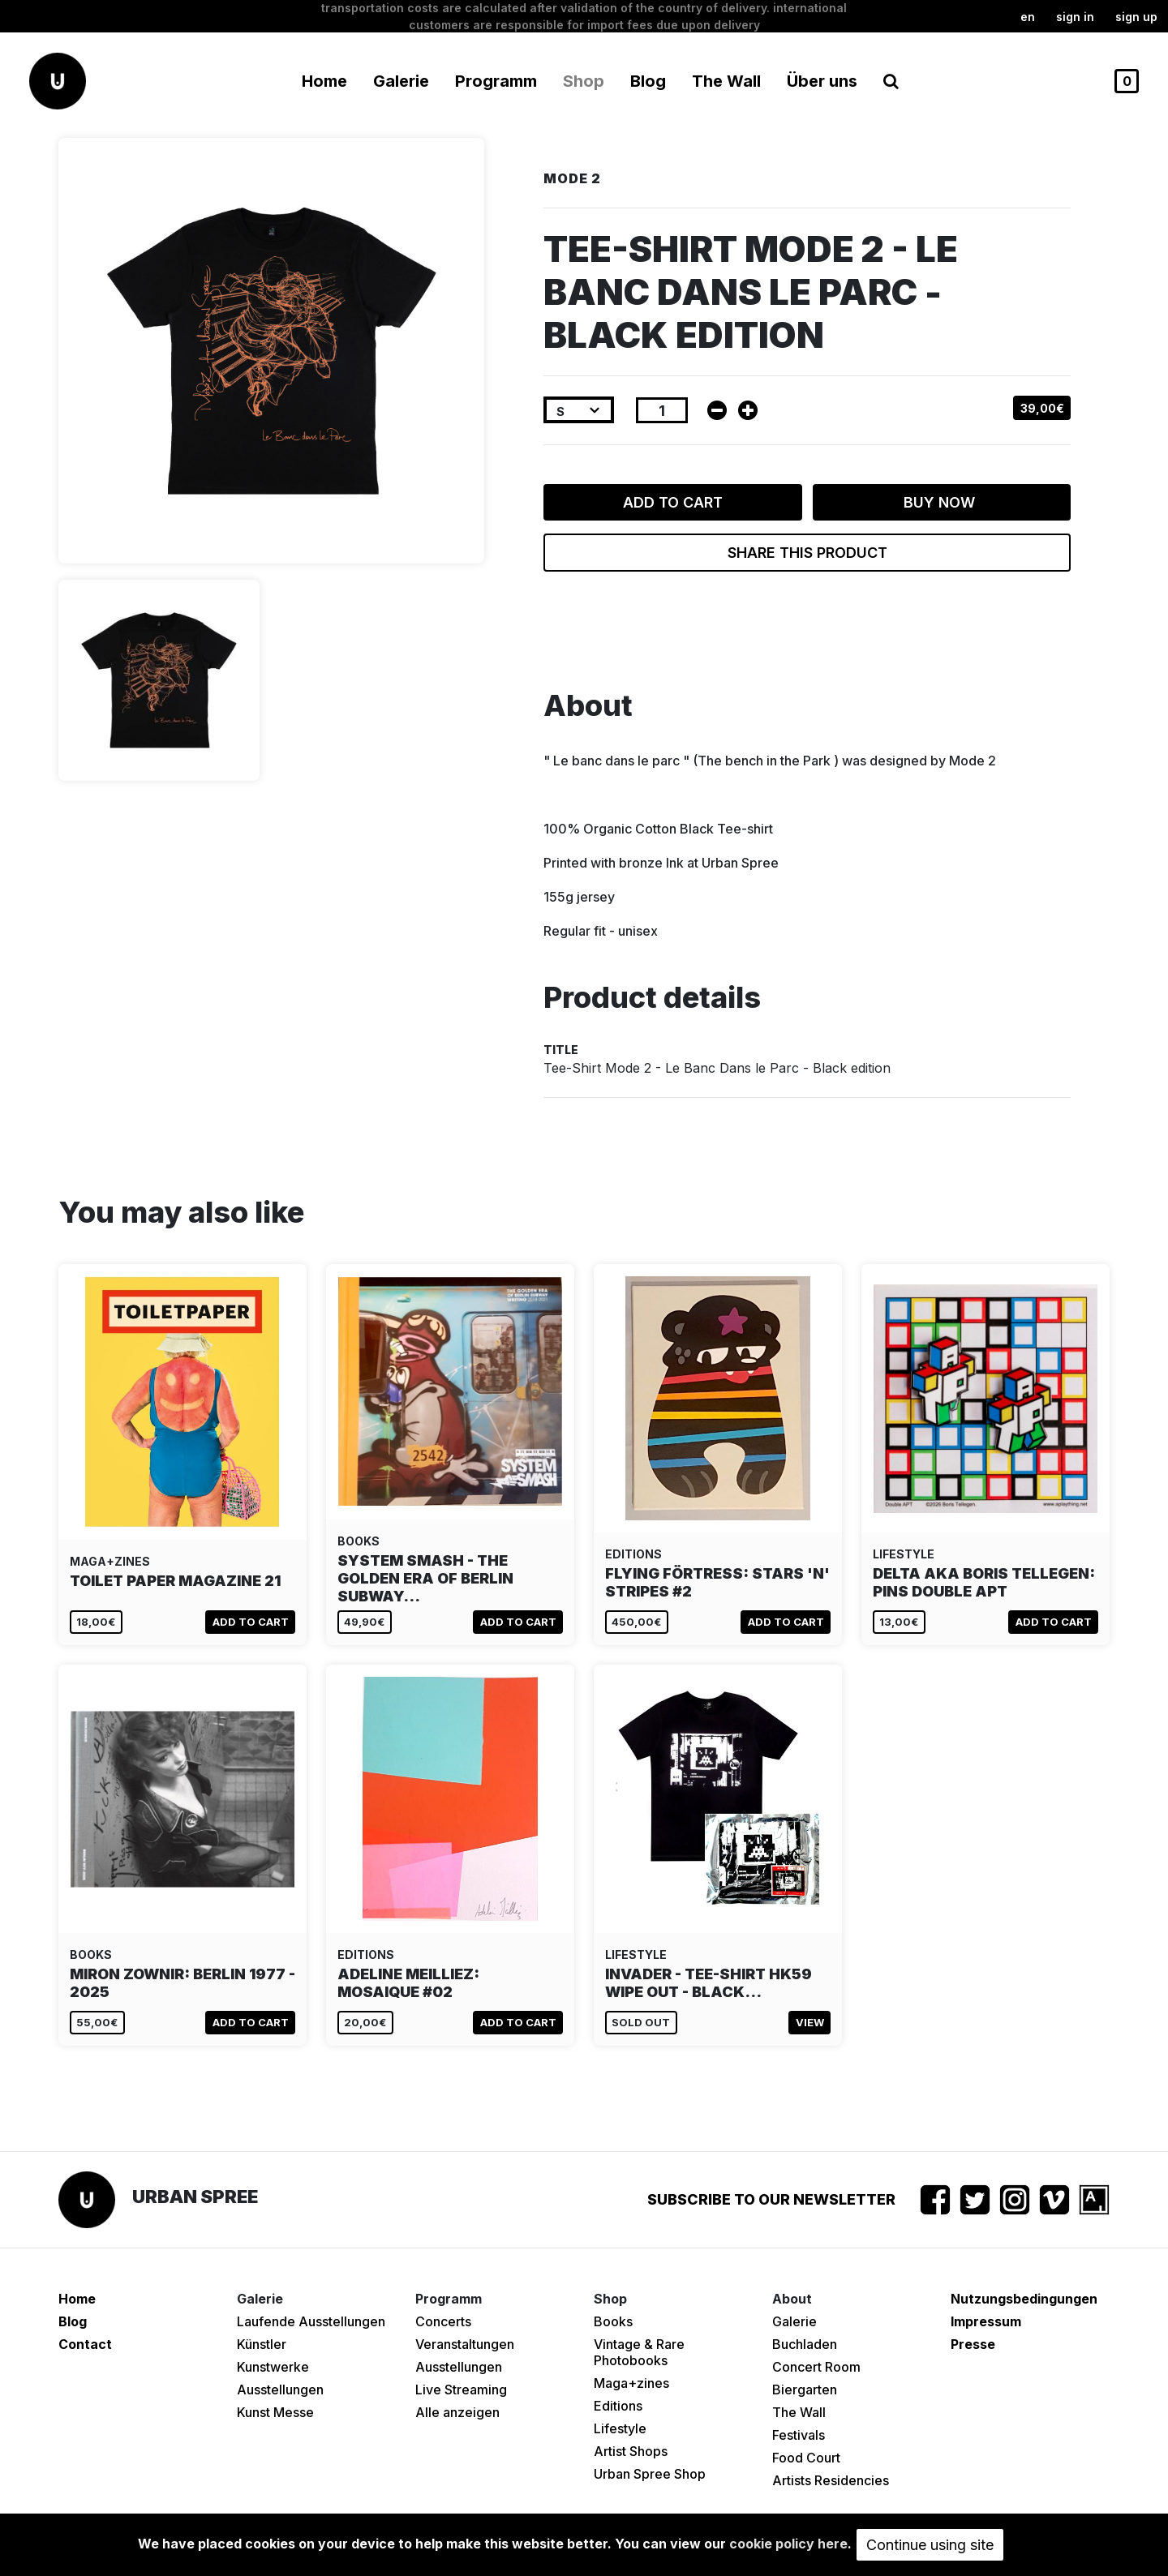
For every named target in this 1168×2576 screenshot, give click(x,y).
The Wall (726, 81)
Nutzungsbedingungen (1024, 2299)
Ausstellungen (280, 2389)
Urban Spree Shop (650, 2474)
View (810, 2022)
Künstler (261, 2344)
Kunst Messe (275, 2412)
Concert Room (816, 2367)
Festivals (798, 2435)
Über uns (822, 81)
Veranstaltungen (464, 2344)
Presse (973, 2344)
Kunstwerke (273, 2367)
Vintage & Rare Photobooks (639, 2352)
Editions (618, 2406)
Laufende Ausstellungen (311, 2321)
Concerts (443, 2321)
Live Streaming (461, 2389)
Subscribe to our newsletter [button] (771, 2199)
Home (324, 81)
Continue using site (930, 2544)
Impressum (986, 2321)
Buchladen (804, 2344)
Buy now (941, 502)
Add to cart (673, 502)
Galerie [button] (401, 81)
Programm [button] (496, 81)
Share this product (807, 552)
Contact (85, 2344)
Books (613, 2321)
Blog (648, 81)
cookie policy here (788, 2543)
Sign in (1075, 17)
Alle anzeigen (457, 2412)
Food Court (806, 2458)
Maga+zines (631, 2383)
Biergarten (804, 2389)
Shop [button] (583, 81)
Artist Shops (631, 2451)
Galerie (794, 2321)
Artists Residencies (830, 2480)
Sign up (1136, 17)
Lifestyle (620, 2428)
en (1027, 17)
